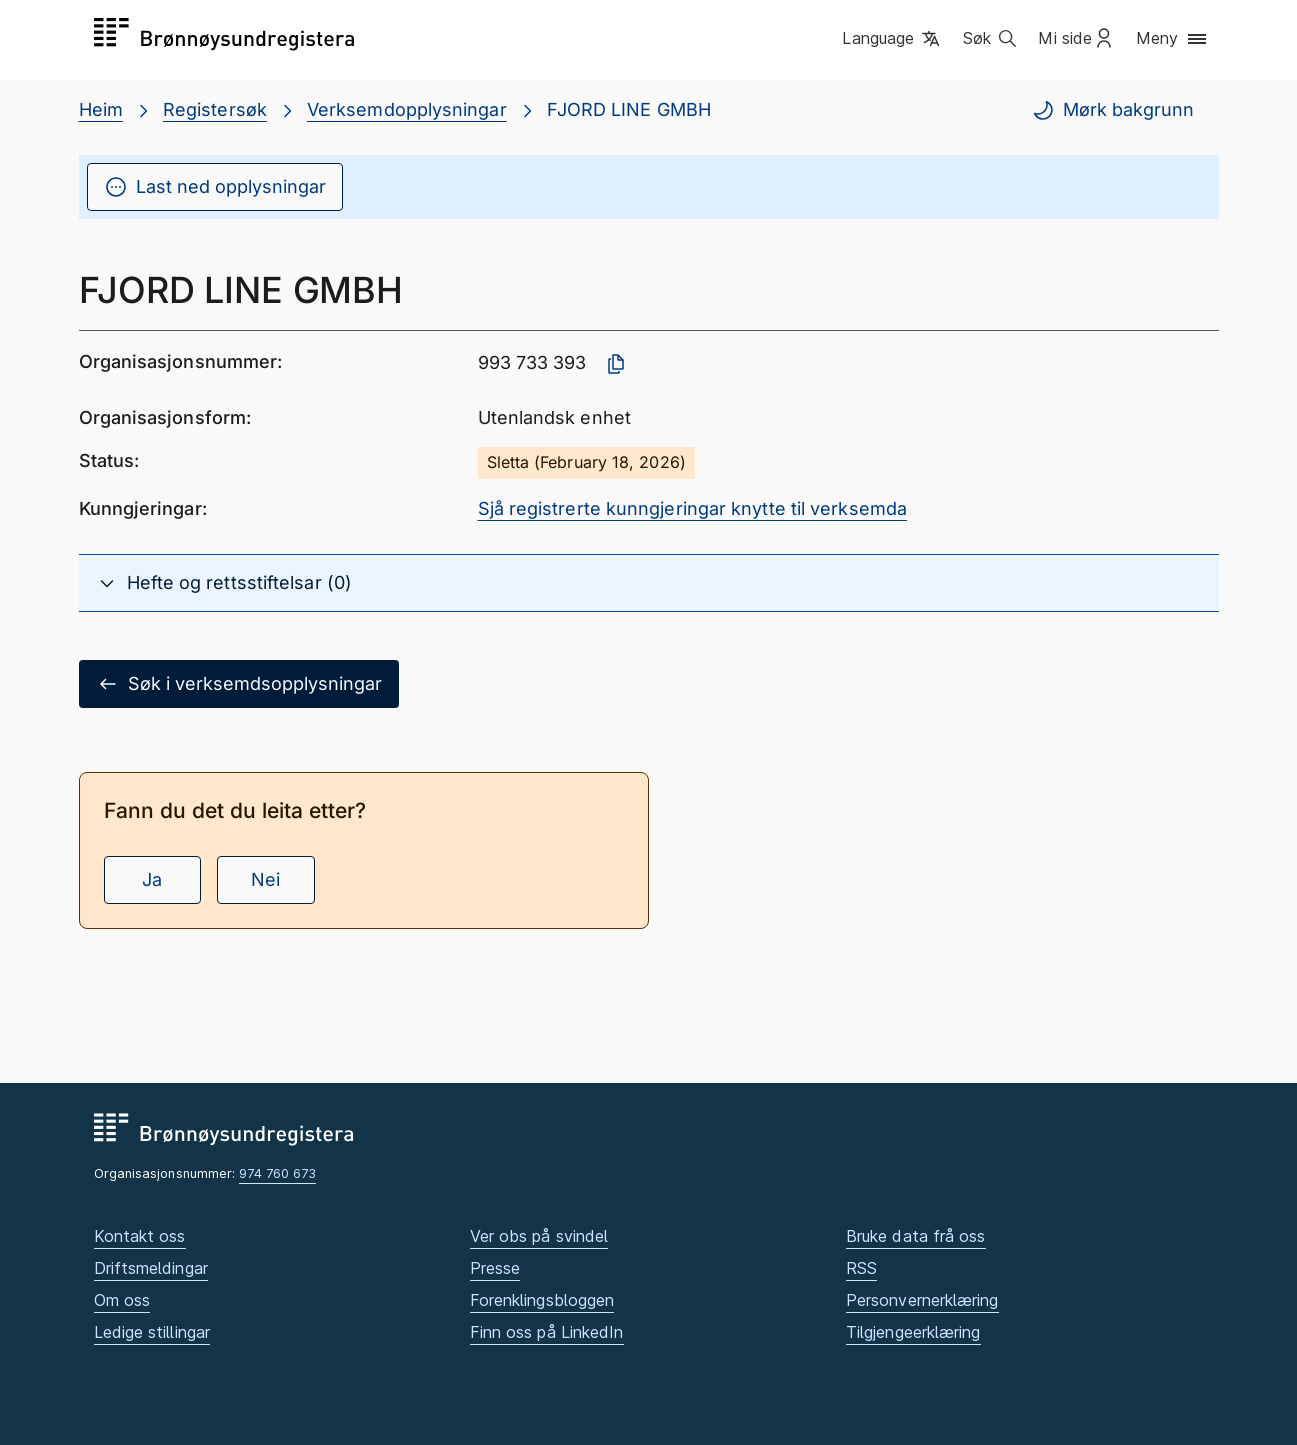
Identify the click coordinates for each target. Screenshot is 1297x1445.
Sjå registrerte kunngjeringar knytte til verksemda (693, 508)
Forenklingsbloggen (542, 1300)
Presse (495, 1268)
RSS (861, 1268)
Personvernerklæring (922, 1300)
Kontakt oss (140, 1236)
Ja (152, 879)
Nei (265, 879)
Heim (101, 109)
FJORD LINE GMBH (629, 109)
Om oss (122, 1300)
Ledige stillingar (152, 1332)
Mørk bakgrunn (1112, 110)
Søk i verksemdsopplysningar (239, 684)
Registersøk (215, 109)
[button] (892, 39)
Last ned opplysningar (215, 187)
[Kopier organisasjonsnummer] (616, 364)
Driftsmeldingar (151, 1268)
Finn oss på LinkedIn (547, 1332)
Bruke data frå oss (916, 1236)
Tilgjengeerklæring (913, 1332)
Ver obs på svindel (539, 1236)
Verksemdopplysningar (407, 109)
